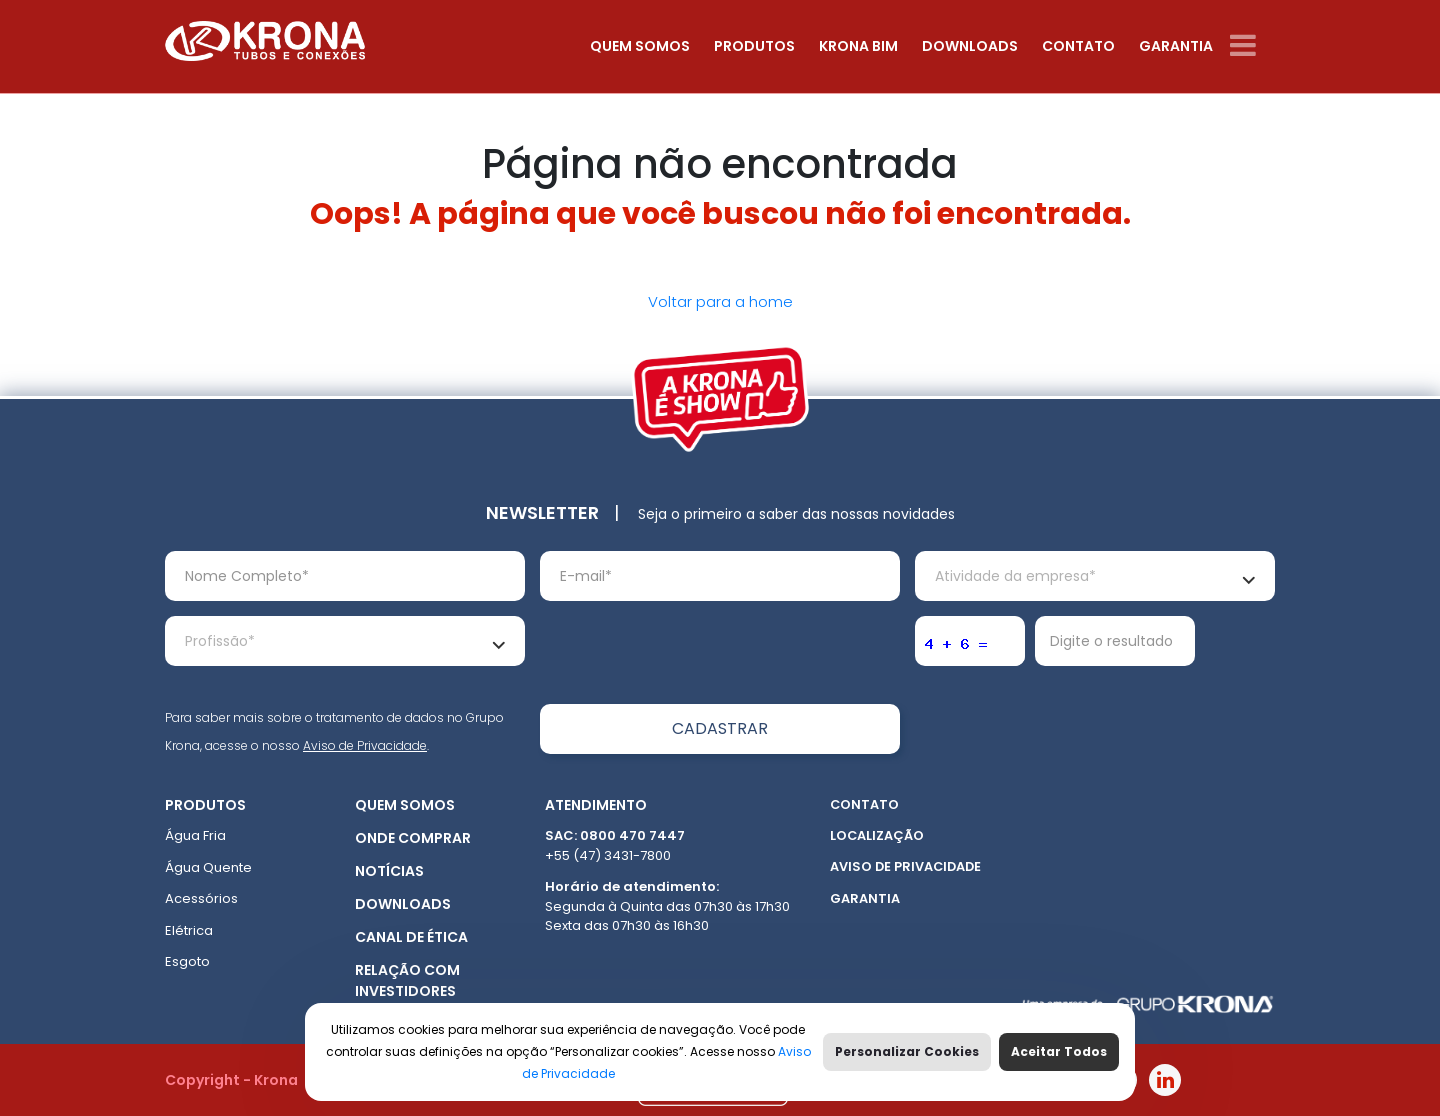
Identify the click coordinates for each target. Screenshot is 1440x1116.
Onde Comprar (413, 838)
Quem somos (640, 46)
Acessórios (201, 898)
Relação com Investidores (407, 980)
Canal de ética (411, 937)
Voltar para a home (720, 301)
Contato (1078, 46)
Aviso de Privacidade (365, 745)
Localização (877, 835)
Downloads (970, 46)
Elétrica (189, 930)
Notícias (389, 871)
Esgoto (187, 961)
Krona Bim (858, 46)
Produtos (754, 46)
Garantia (1176, 46)
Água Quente (208, 867)
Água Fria (195, 835)
